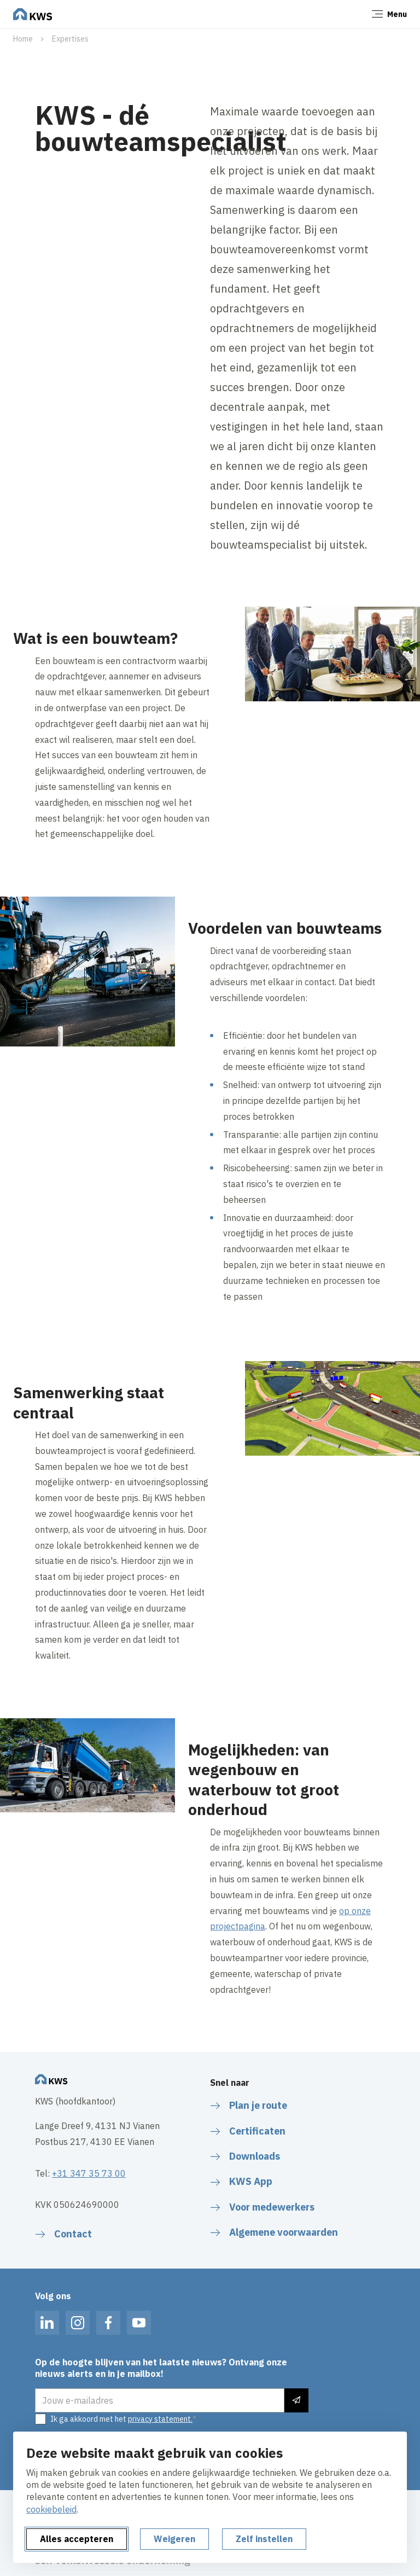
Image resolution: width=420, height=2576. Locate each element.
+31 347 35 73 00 (89, 2173)
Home (23, 39)
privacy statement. (160, 2419)
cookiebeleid (51, 2509)
